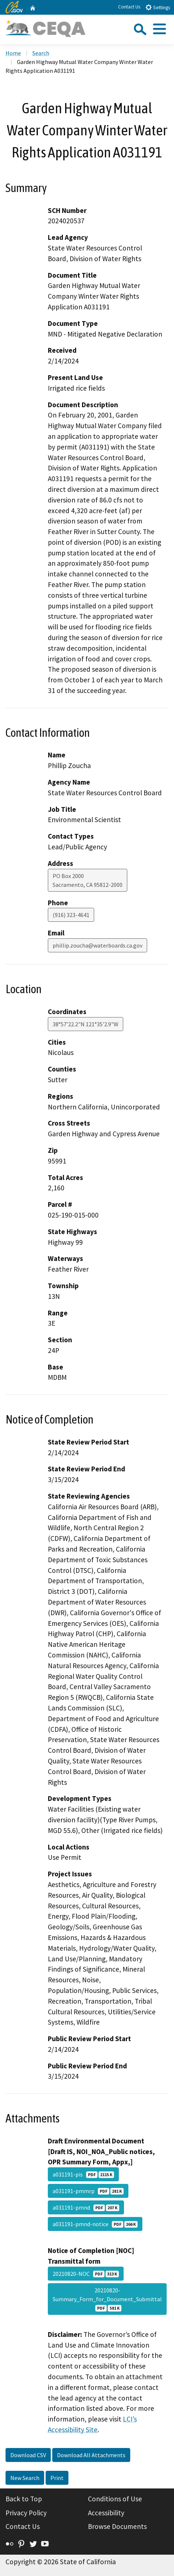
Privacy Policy (26, 2512)
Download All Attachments (91, 2455)
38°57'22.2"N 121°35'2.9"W (85, 1024)
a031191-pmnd (86, 2207)
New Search (24, 2477)
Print (57, 2477)
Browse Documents (117, 2526)
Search (40, 53)
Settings (157, 7)
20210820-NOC (86, 2273)
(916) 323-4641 (71, 915)
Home (13, 53)
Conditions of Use (115, 2498)
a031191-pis (83, 2174)
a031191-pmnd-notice (95, 2224)
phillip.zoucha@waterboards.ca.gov (97, 945)
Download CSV (28, 2455)
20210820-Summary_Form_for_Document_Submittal (107, 2299)
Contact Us (129, 7)
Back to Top (24, 2498)
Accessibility (106, 2512)
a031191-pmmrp (88, 2191)
